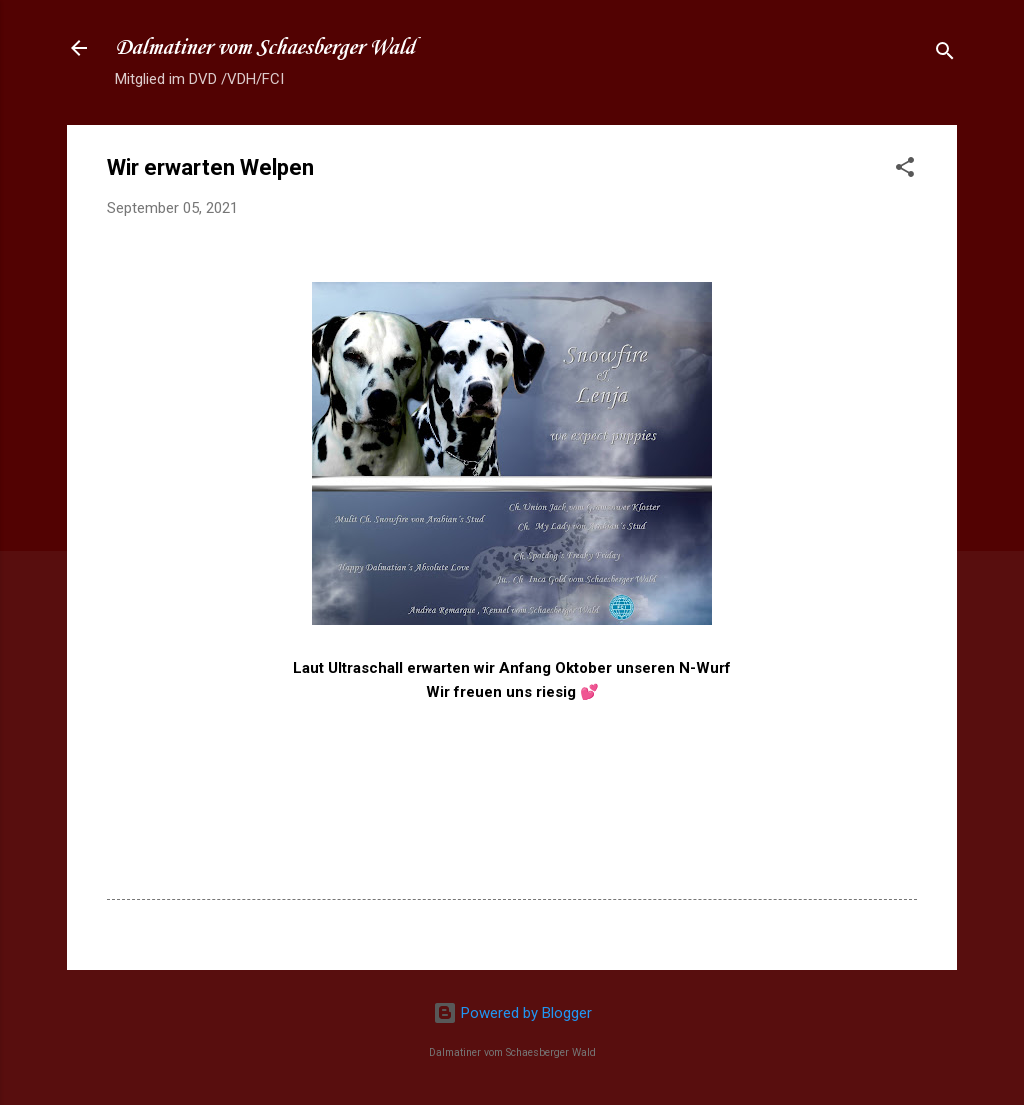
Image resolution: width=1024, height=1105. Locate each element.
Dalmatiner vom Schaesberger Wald (265, 48)
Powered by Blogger (512, 1013)
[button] (905, 170)
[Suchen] (945, 54)
